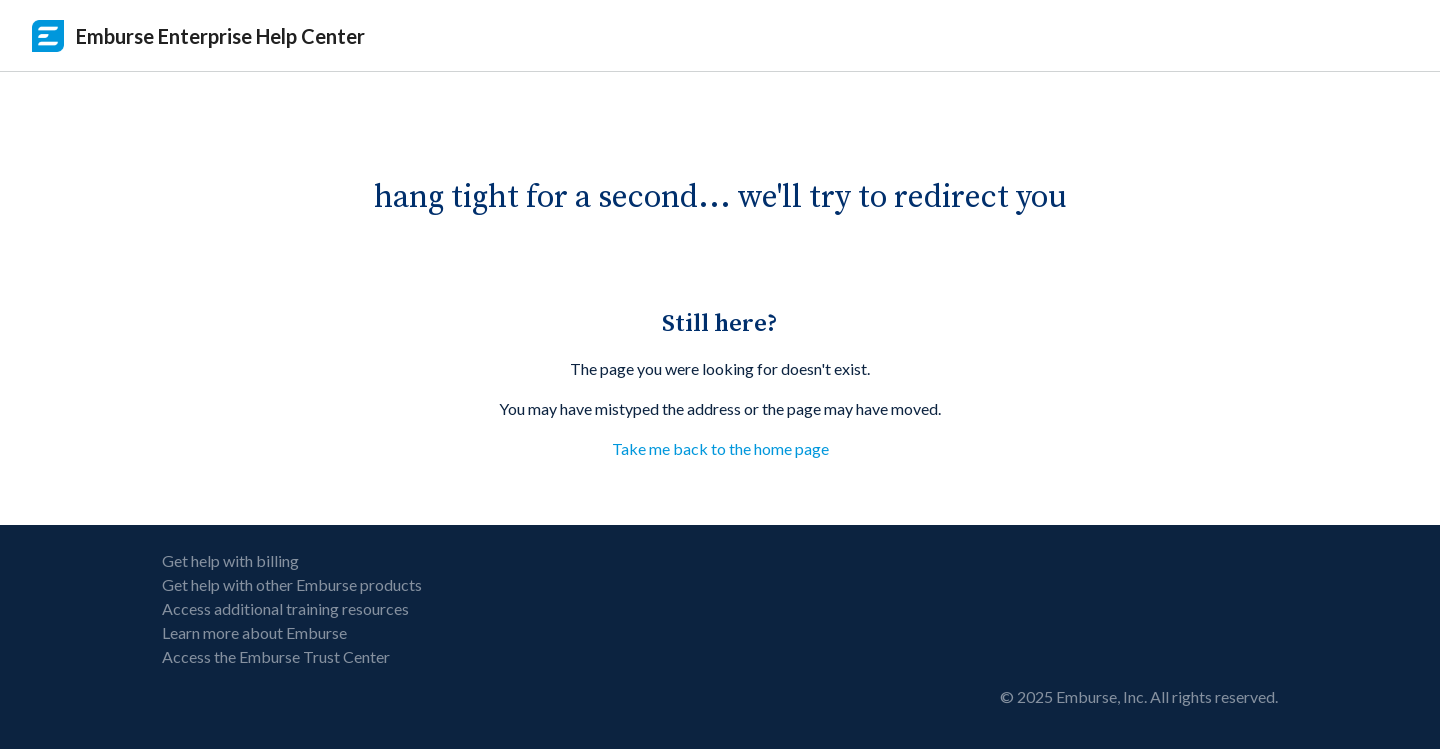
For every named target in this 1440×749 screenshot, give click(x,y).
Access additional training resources (285, 608)
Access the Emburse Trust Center (276, 656)
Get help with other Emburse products (292, 584)
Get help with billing (230, 560)
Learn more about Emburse (254, 632)
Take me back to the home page (720, 448)
